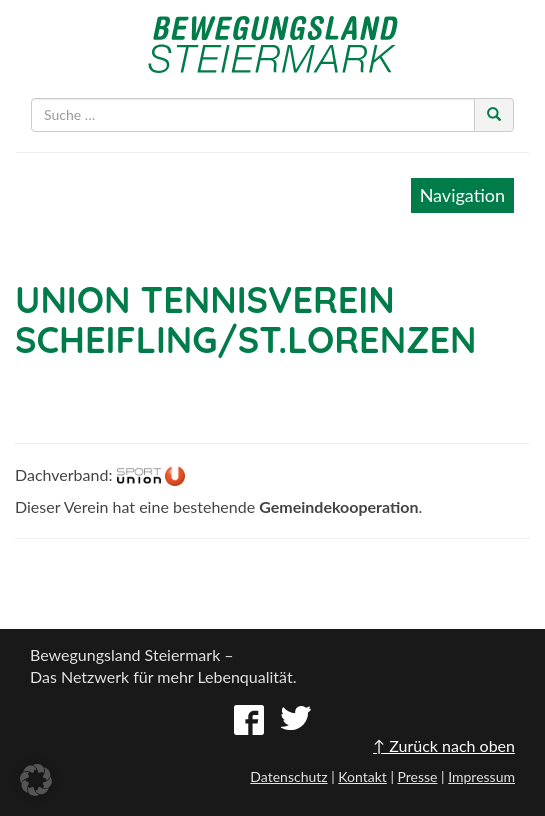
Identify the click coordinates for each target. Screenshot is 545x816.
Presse (417, 776)
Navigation (462, 195)
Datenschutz (288, 776)
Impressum (481, 776)
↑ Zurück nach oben (444, 745)
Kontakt (362, 776)
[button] (36, 780)
